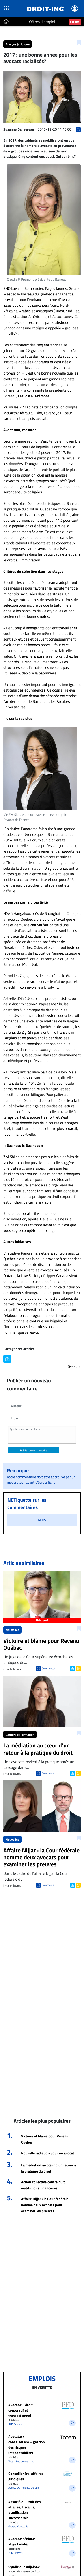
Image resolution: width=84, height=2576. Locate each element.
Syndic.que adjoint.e (24, 2566)
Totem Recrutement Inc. (21, 2461)
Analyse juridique (18, 44)
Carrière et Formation (20, 1734)
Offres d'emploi (42, 22)
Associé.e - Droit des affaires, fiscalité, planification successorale (24, 2510)
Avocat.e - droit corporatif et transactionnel (20, 2410)
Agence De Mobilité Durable (23, 2487)
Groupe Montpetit (18, 2526)
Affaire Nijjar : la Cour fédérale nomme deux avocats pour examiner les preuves (44, 2205)
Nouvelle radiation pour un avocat (47, 2153)
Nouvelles (12, 1629)
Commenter (48, 1668)
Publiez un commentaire (33, 1450)
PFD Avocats (15, 2424)
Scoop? (74, 21)
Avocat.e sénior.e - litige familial (22, 2541)
